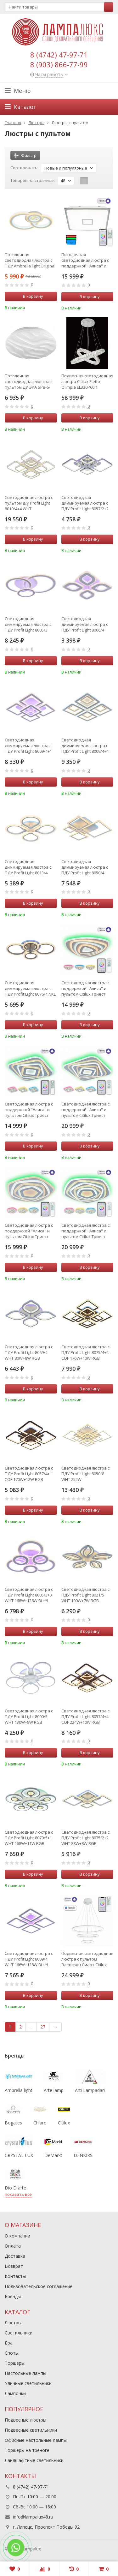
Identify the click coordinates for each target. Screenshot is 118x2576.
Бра (9, 2343)
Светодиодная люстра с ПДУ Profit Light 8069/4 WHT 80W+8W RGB (29, 1352)
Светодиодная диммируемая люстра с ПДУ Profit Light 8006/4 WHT (84, 624)
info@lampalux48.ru (33, 2517)
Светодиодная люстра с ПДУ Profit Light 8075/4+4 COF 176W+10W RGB (85, 1352)
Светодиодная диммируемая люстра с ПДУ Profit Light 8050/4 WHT (84, 867)
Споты (12, 2353)
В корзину (29, 296)
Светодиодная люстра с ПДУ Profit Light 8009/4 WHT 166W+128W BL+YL (29, 1959)
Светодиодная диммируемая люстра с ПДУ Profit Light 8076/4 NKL (30, 988)
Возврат (14, 2266)
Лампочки (15, 2393)
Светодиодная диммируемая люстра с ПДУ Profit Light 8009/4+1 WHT (28, 745)
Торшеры (15, 2363)
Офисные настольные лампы (36, 2440)
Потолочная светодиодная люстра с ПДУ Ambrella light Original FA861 (30, 260)
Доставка (15, 2256)
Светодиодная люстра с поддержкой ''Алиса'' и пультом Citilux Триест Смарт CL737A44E (29, 1109)
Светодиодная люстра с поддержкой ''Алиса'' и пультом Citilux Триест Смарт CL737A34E (85, 988)
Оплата (13, 2246)
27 (42, 2027)
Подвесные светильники (31, 2430)
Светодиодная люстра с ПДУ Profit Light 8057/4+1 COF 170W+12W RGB (29, 1473)
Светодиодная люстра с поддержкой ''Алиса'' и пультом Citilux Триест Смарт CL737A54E (29, 1230)
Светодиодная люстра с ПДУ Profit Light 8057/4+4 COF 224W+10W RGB (85, 1716)
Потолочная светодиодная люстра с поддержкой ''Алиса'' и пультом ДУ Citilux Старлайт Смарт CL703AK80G (85, 260)
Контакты (15, 2276)
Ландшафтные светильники (34, 2460)
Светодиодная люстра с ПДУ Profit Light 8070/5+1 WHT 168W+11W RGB (29, 1837)
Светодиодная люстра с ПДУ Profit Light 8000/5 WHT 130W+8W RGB (29, 1716)
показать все (18, 2194)
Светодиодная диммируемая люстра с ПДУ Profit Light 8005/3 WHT (28, 624)
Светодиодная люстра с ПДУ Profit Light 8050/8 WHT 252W (85, 1473)
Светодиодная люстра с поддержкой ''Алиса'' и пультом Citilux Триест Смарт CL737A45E (85, 1109)
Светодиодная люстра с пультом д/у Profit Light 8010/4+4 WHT (29, 503)
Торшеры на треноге (27, 2450)
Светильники (18, 2333)
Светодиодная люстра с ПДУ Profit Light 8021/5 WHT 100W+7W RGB (85, 1594)
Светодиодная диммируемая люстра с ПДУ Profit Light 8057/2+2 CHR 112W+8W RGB (85, 503)
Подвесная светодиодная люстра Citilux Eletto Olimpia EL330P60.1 (87, 381)
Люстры (13, 2323)
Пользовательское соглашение (38, 2286)
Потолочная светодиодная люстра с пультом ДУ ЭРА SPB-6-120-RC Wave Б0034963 (28, 381)
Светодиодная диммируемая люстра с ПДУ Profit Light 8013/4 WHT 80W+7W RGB (28, 867)
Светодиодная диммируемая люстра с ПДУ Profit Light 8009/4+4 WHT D (85, 745)
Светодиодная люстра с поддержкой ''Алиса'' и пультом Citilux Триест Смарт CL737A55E (85, 1230)
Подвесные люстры (25, 2420)
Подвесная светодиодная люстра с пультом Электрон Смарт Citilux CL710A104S (87, 1959)
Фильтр (25, 155)
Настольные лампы (25, 2373)
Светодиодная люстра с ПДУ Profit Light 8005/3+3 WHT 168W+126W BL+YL (29, 1594)
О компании (17, 2236)
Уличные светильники (28, 2383)
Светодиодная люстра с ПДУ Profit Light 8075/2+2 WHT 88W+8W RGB (85, 1837)
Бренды (13, 2296)
